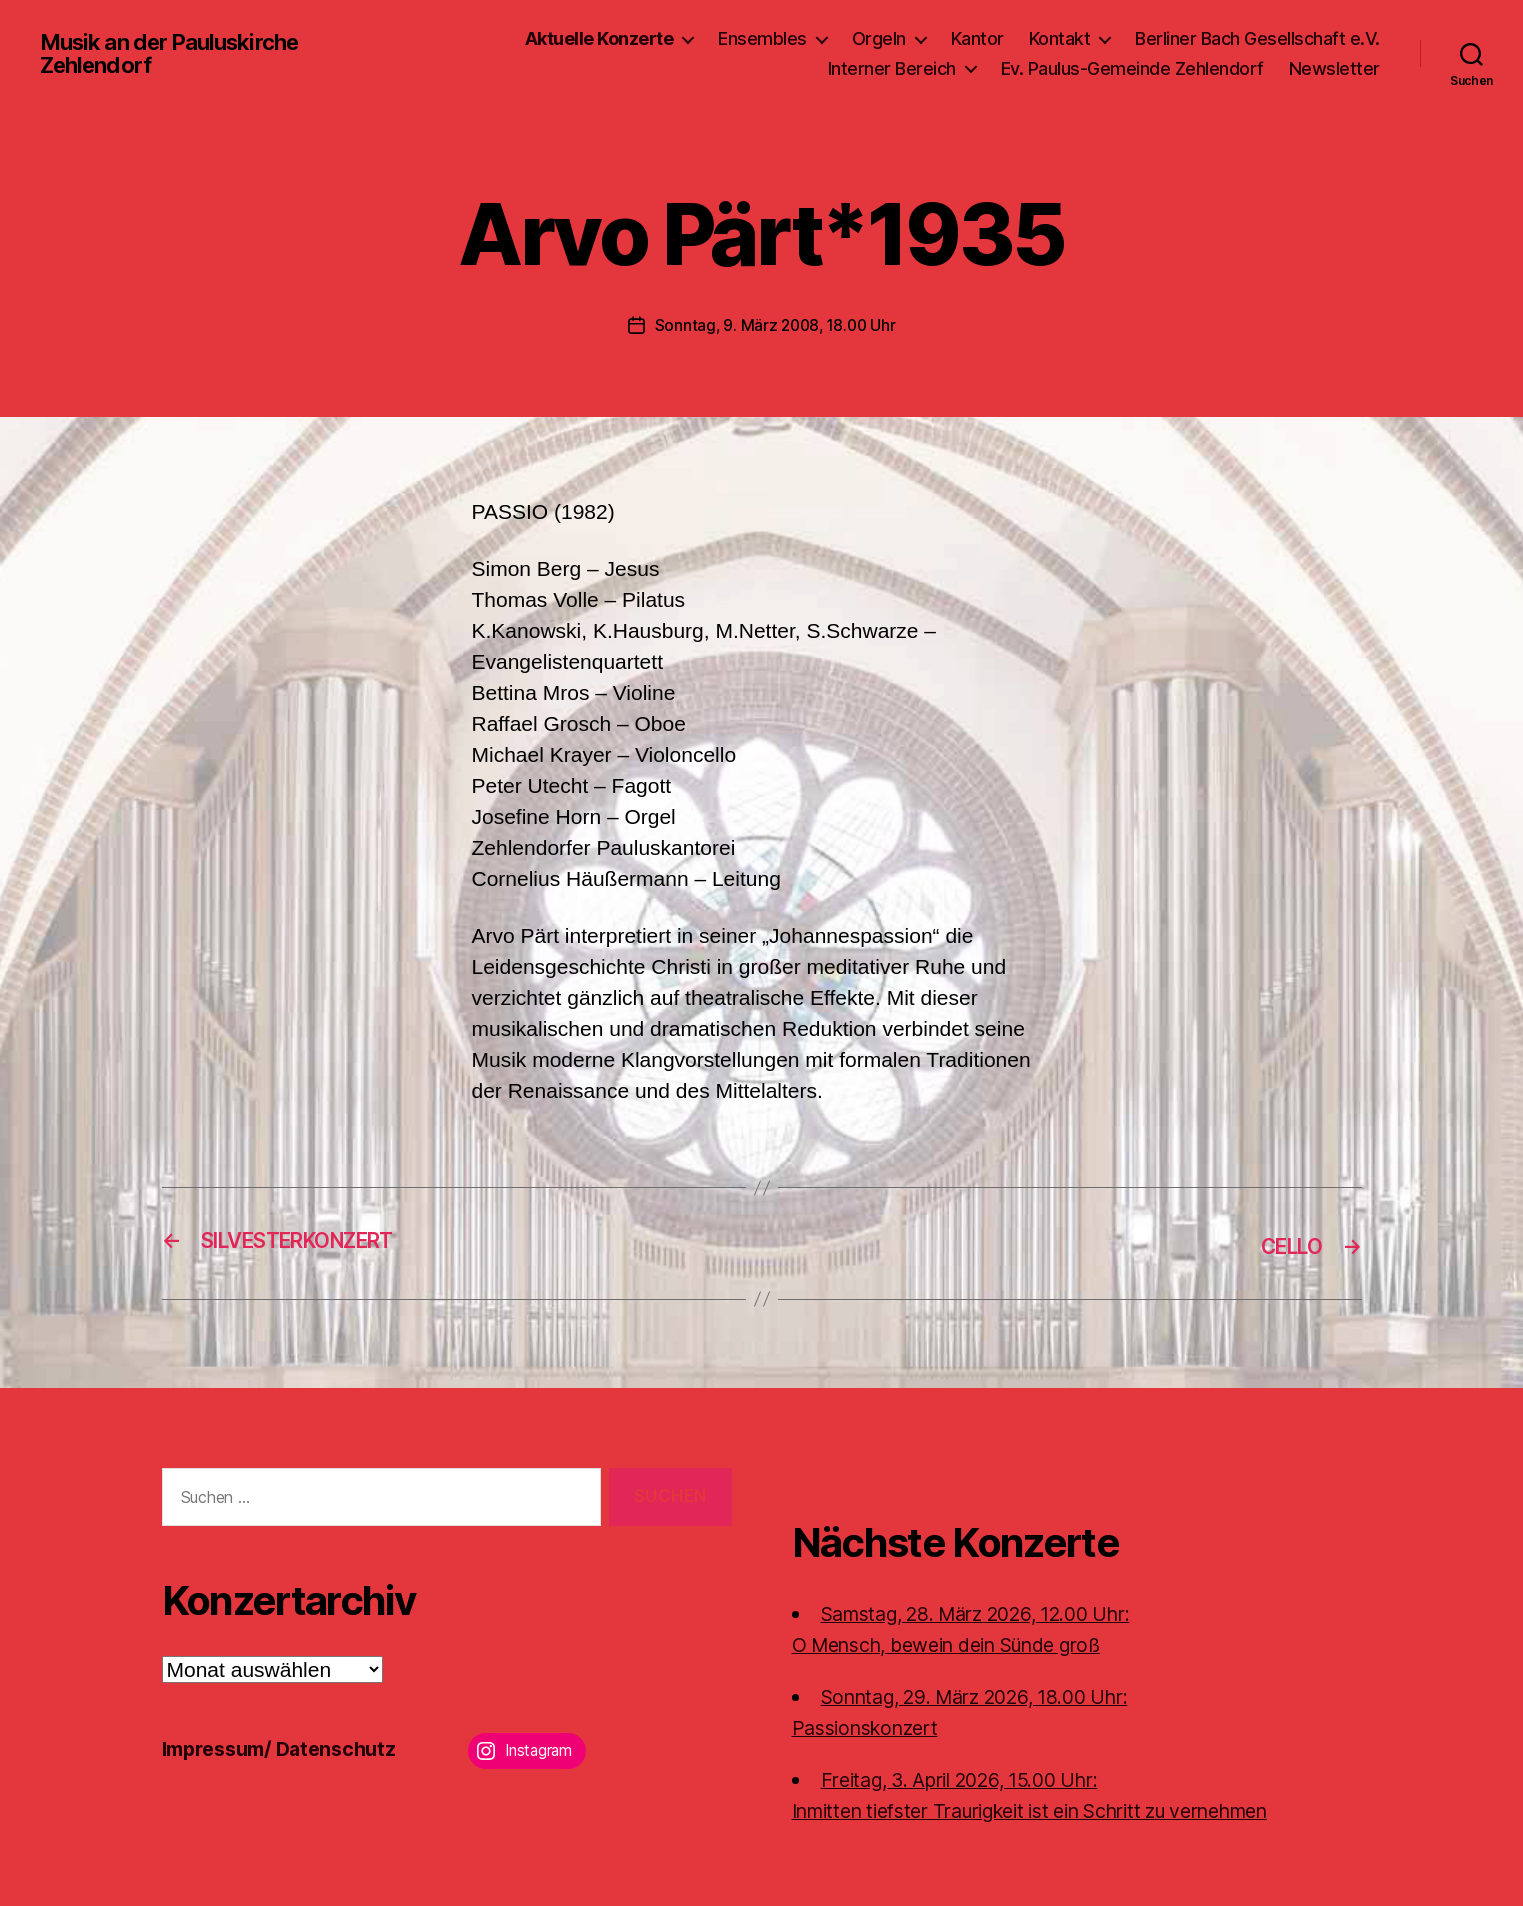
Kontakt (1060, 38)
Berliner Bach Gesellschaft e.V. (1257, 38)
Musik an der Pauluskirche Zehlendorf (181, 54)
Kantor (977, 38)
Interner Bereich (892, 68)
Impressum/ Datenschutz (287, 1747)
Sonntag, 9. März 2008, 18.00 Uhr (775, 325)
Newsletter (1334, 68)
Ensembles (762, 38)
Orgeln (879, 38)
